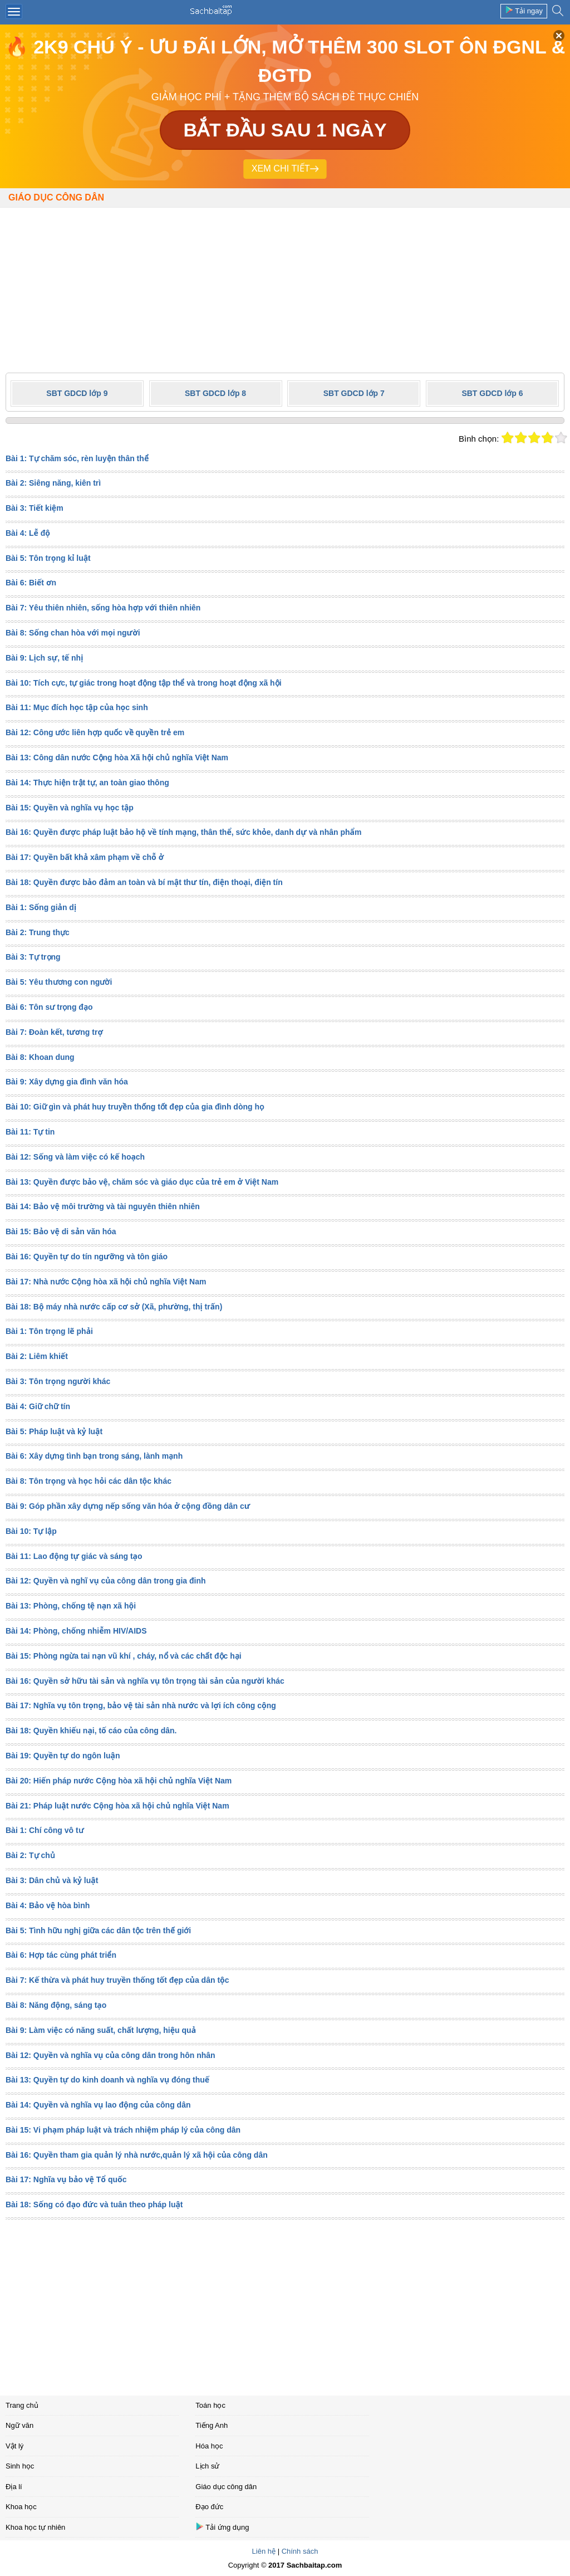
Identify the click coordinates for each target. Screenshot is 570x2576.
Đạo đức (209, 2506)
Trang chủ (22, 2405)
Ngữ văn (19, 2425)
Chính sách (300, 2551)
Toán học (210, 2405)
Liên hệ (264, 2551)
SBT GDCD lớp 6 (492, 393)
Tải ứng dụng (222, 2526)
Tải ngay (524, 10)
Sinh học (20, 2466)
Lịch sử (207, 2466)
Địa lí (14, 2486)
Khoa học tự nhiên (35, 2527)
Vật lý (14, 2446)
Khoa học (21, 2506)
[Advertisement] (285, 286)
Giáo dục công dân (56, 197)
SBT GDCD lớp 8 (215, 393)
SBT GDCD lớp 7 (354, 393)
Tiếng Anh (211, 2425)
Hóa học (209, 2446)
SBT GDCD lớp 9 (76, 393)
